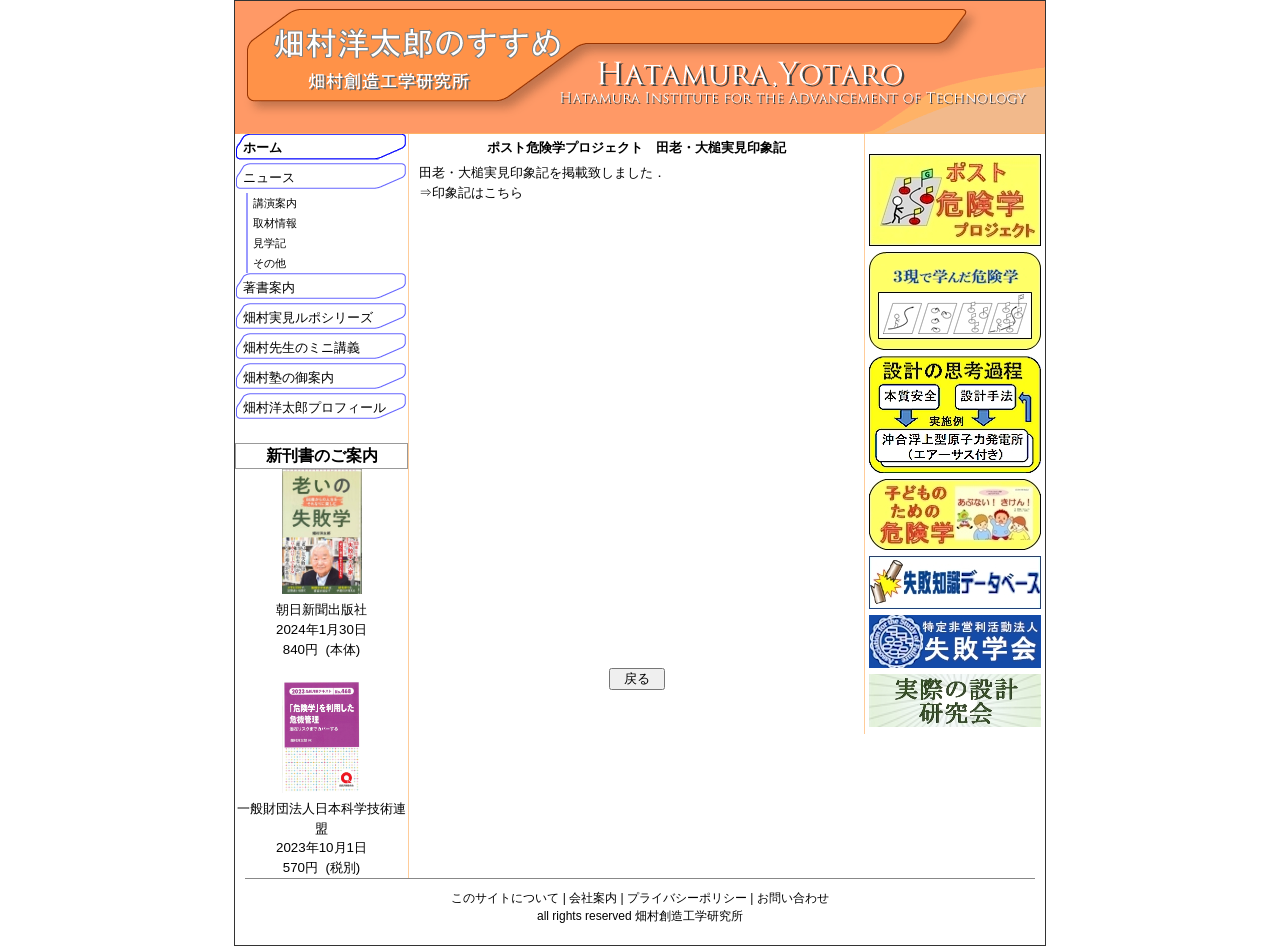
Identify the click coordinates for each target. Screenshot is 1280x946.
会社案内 (593, 898)
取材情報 (275, 223)
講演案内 (275, 203)
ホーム (262, 147)
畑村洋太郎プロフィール (314, 407)
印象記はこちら (477, 192)
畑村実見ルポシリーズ (308, 317)
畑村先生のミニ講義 (301, 347)
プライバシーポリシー (687, 898)
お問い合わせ (793, 898)
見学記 (269, 243)
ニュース (269, 177)
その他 (269, 263)
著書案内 (269, 287)
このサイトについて (505, 898)
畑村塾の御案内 (288, 377)
